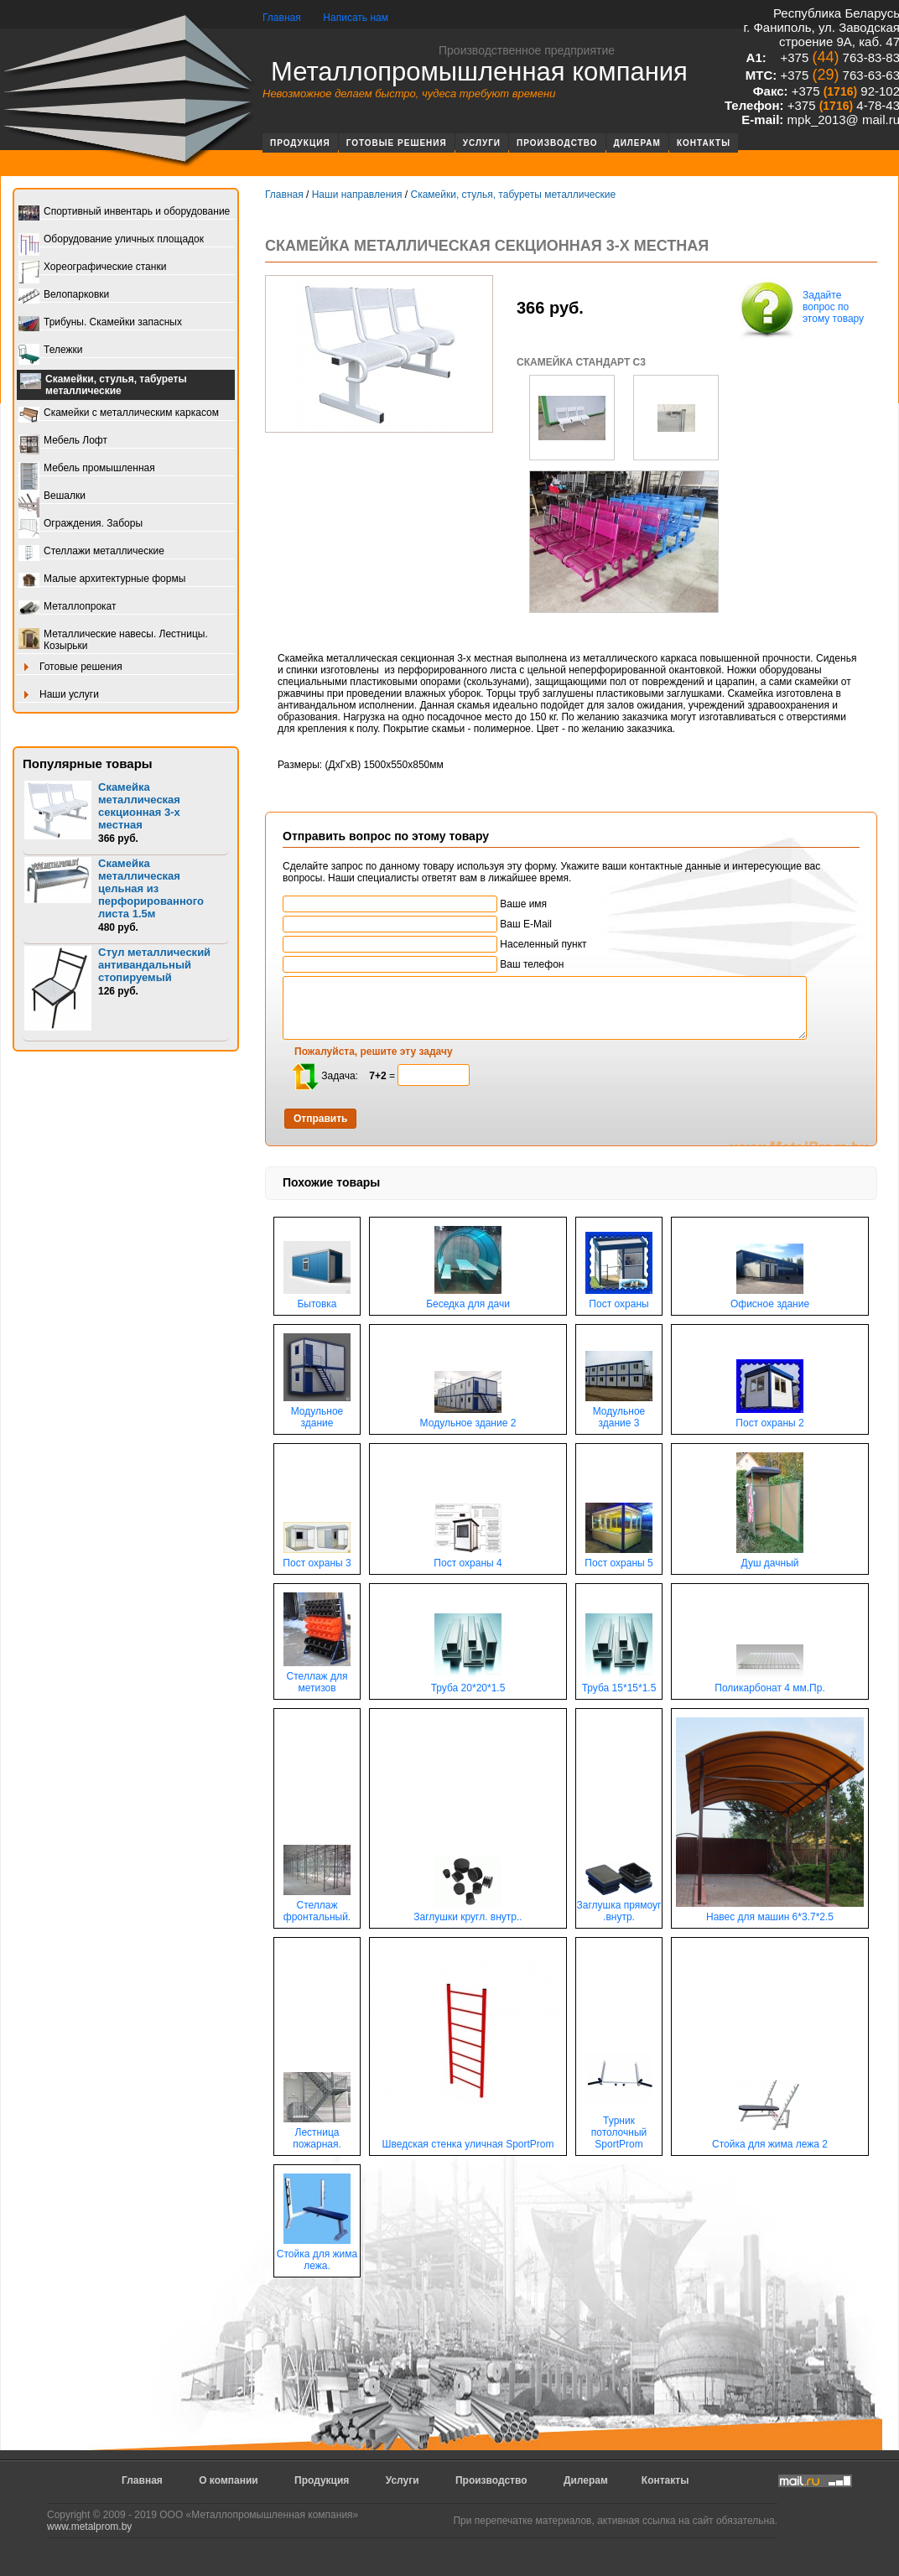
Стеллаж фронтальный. (317, 1906)
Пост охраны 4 (468, 1558)
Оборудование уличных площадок (111, 240)
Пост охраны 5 (619, 1558)
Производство (557, 143)
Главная (281, 17)
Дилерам (637, 143)
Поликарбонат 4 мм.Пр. (770, 1683)
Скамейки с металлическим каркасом (118, 414)
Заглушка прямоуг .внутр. (619, 1906)
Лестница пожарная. (317, 2133)
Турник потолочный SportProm (619, 2128)
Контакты (703, 143)
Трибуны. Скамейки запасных (100, 323)
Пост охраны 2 (770, 1418)
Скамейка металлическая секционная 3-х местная (139, 806)
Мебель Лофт (62, 441)
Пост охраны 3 (317, 1558)
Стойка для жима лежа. (317, 2255)
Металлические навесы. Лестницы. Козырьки (113, 640)
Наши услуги (58, 695)
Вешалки (52, 497)
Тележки (50, 351)
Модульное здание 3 (619, 1412)
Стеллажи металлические (91, 552)
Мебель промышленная (86, 469)
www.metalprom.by (89, 2526)
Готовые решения (396, 143)
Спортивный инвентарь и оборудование (124, 212)
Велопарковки (63, 295)
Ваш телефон (423, 964)
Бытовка (317, 1299)
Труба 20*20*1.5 (468, 1683)
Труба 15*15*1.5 (619, 1683)
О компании (228, 2480)
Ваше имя (415, 904)
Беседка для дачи (468, 1299)
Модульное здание (317, 1412)
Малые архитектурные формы (101, 580)
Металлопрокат (67, 607)
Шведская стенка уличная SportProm (468, 2139)
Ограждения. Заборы (80, 524)
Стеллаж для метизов (317, 1677)
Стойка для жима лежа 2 (770, 2139)
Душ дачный (770, 1558)
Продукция (300, 143)
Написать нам (355, 17)
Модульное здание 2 (468, 1418)
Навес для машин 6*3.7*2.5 (770, 1912)
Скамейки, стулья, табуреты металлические (103, 385)
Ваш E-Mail (417, 924)
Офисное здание (769, 1299)
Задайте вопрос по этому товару (800, 309)
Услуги (482, 143)
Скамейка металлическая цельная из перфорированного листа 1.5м (151, 888)
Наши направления (357, 194)
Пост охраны (619, 1299)
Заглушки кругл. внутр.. (467, 1912)
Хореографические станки (92, 268)
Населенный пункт (435, 944)
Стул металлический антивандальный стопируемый (154, 965)
